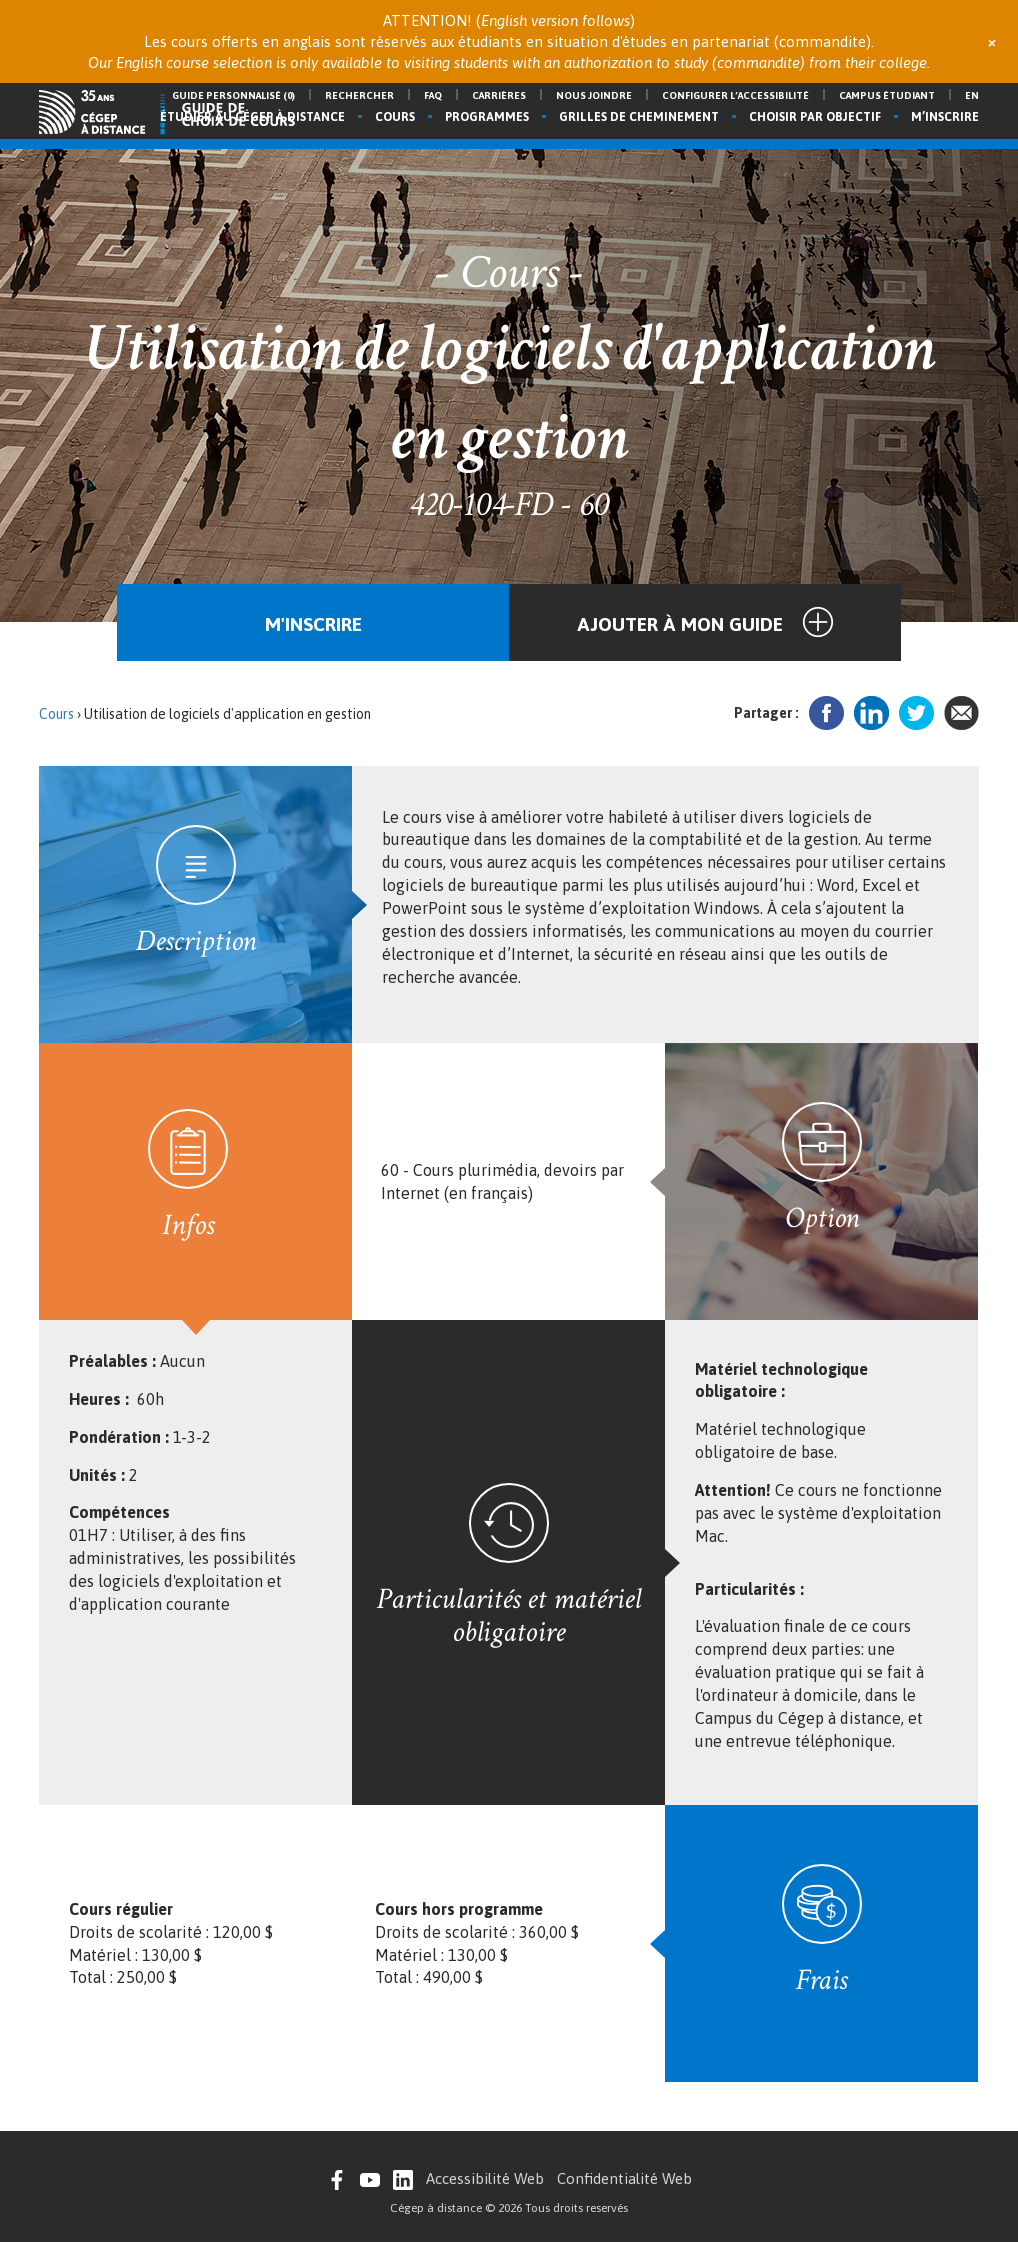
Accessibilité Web (485, 2178)
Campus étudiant (887, 95)
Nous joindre (594, 95)
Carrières (499, 95)
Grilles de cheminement (639, 117)
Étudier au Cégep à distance (252, 117)
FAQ (433, 95)
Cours (395, 117)
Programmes (487, 117)
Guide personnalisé (233, 95)
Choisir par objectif (815, 117)
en (972, 95)
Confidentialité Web (624, 2178)
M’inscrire (945, 117)
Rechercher (359, 95)
